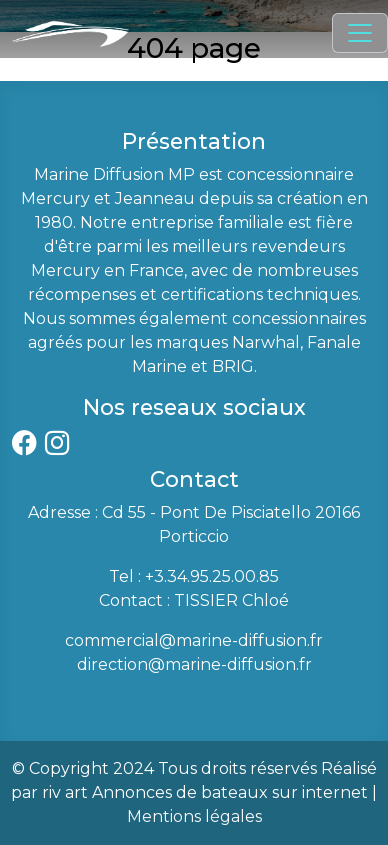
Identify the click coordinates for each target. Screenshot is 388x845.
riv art (65, 792)
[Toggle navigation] (360, 33)
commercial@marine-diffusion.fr (194, 640)
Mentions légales (194, 816)
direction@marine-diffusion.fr (194, 664)
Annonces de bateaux (180, 792)
